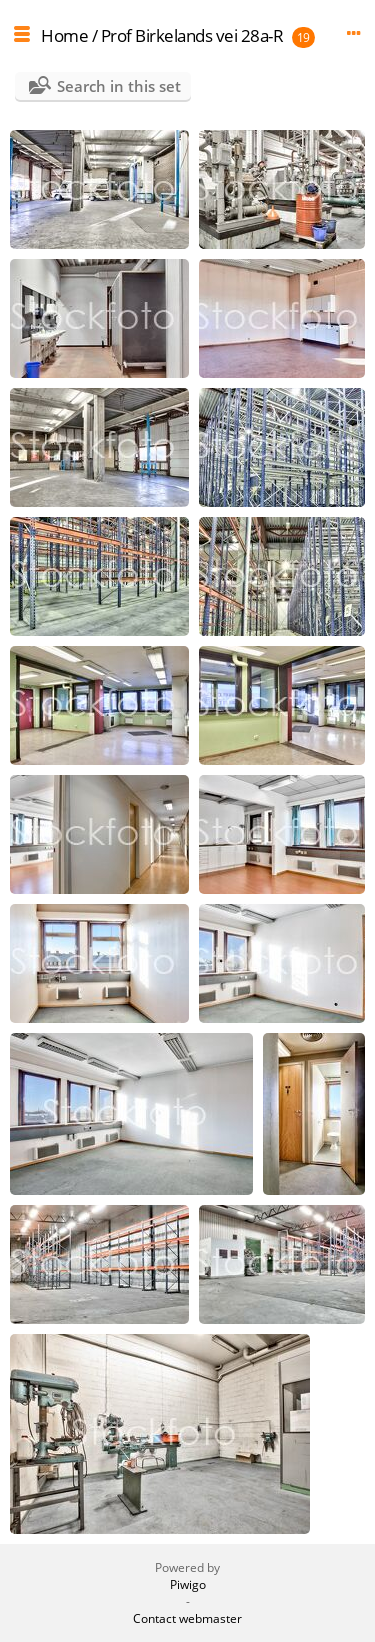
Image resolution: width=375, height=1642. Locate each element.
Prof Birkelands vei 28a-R (192, 35)
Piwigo (188, 1584)
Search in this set (119, 86)
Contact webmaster (187, 1618)
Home (64, 35)
